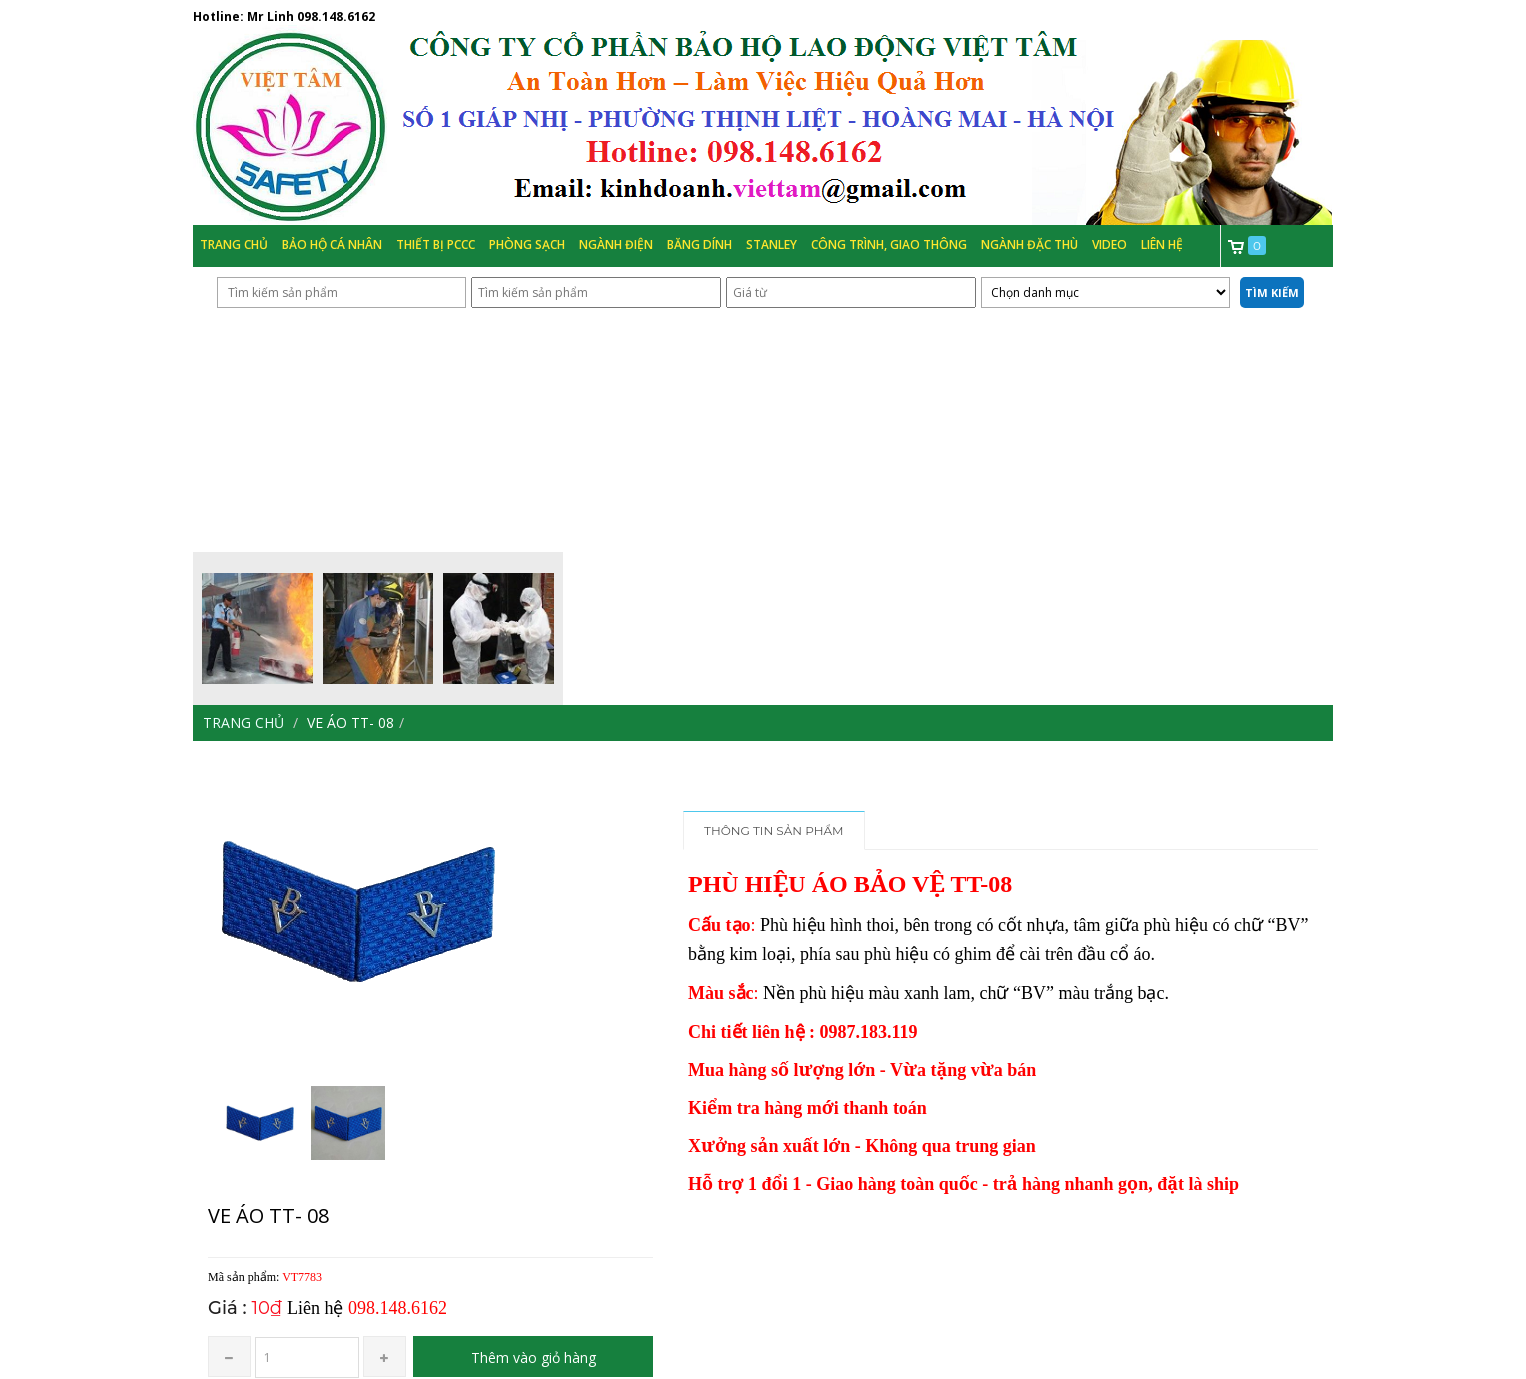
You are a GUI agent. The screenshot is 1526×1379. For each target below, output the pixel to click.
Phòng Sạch (527, 244)
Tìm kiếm (1272, 292)
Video (1109, 244)
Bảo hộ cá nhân (332, 244)
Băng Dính (699, 244)
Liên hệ (1162, 244)
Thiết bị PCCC (435, 244)
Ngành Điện (616, 244)
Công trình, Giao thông (889, 244)
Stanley (771, 244)
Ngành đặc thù (1029, 244)
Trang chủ (234, 244)
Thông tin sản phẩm (774, 830)
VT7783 (302, 1277)
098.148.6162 (336, 16)
